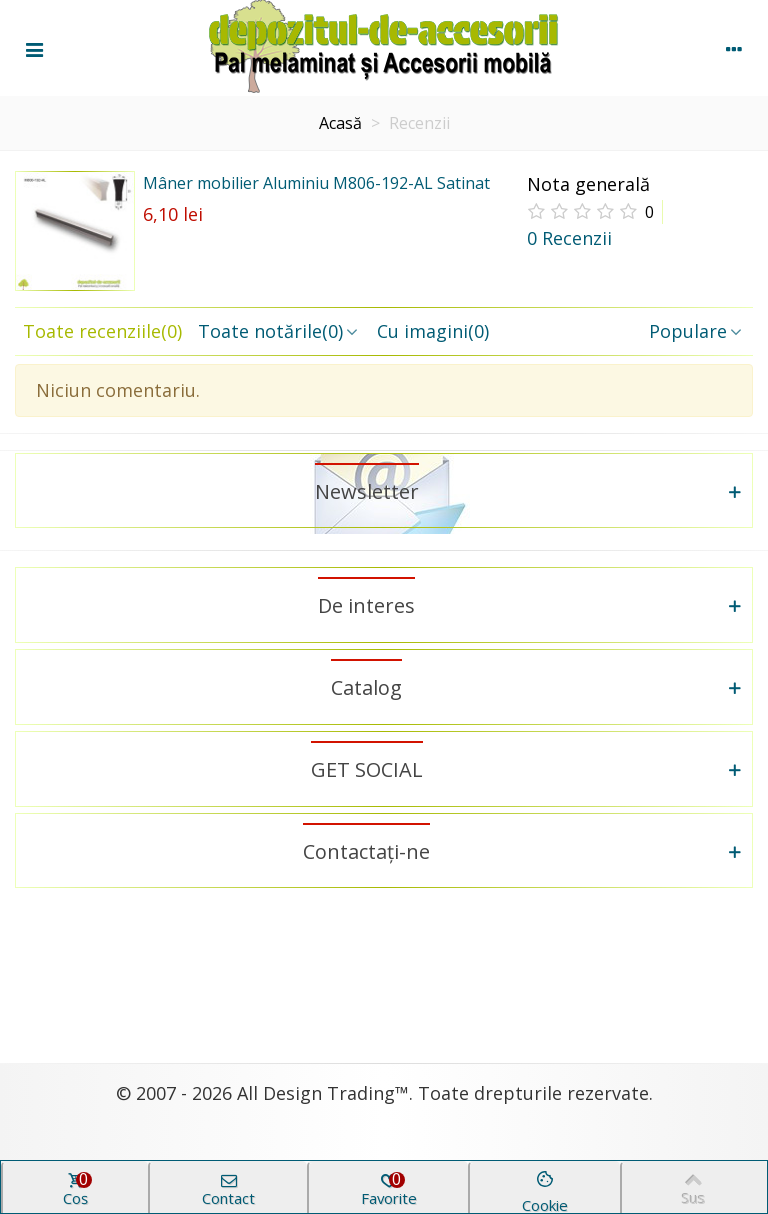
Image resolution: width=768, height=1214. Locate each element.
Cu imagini (433, 331)
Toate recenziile (102, 331)
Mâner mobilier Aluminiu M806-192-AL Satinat (316, 183)
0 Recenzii (569, 238)
